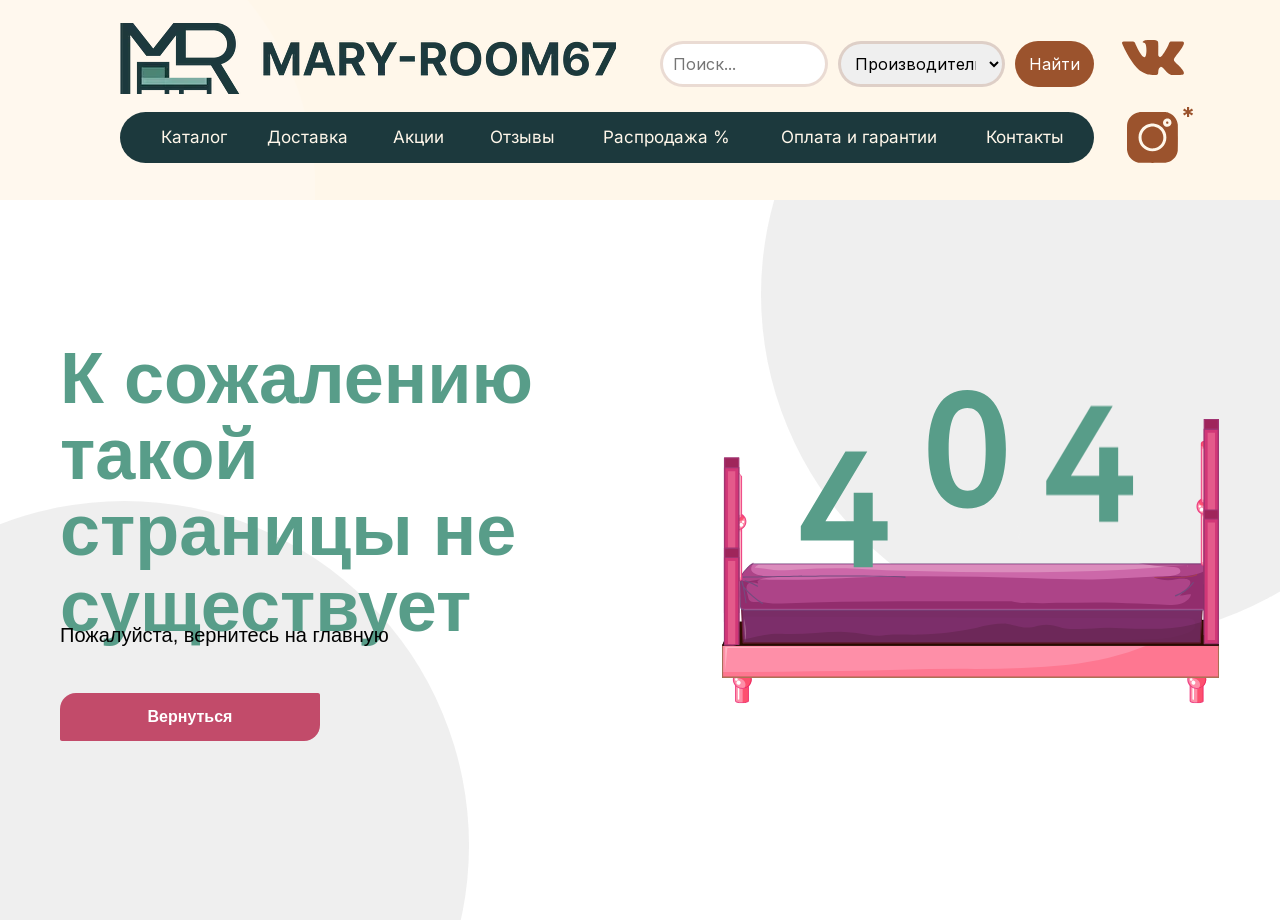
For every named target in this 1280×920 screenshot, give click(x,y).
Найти (1054, 64)
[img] (368, 58)
